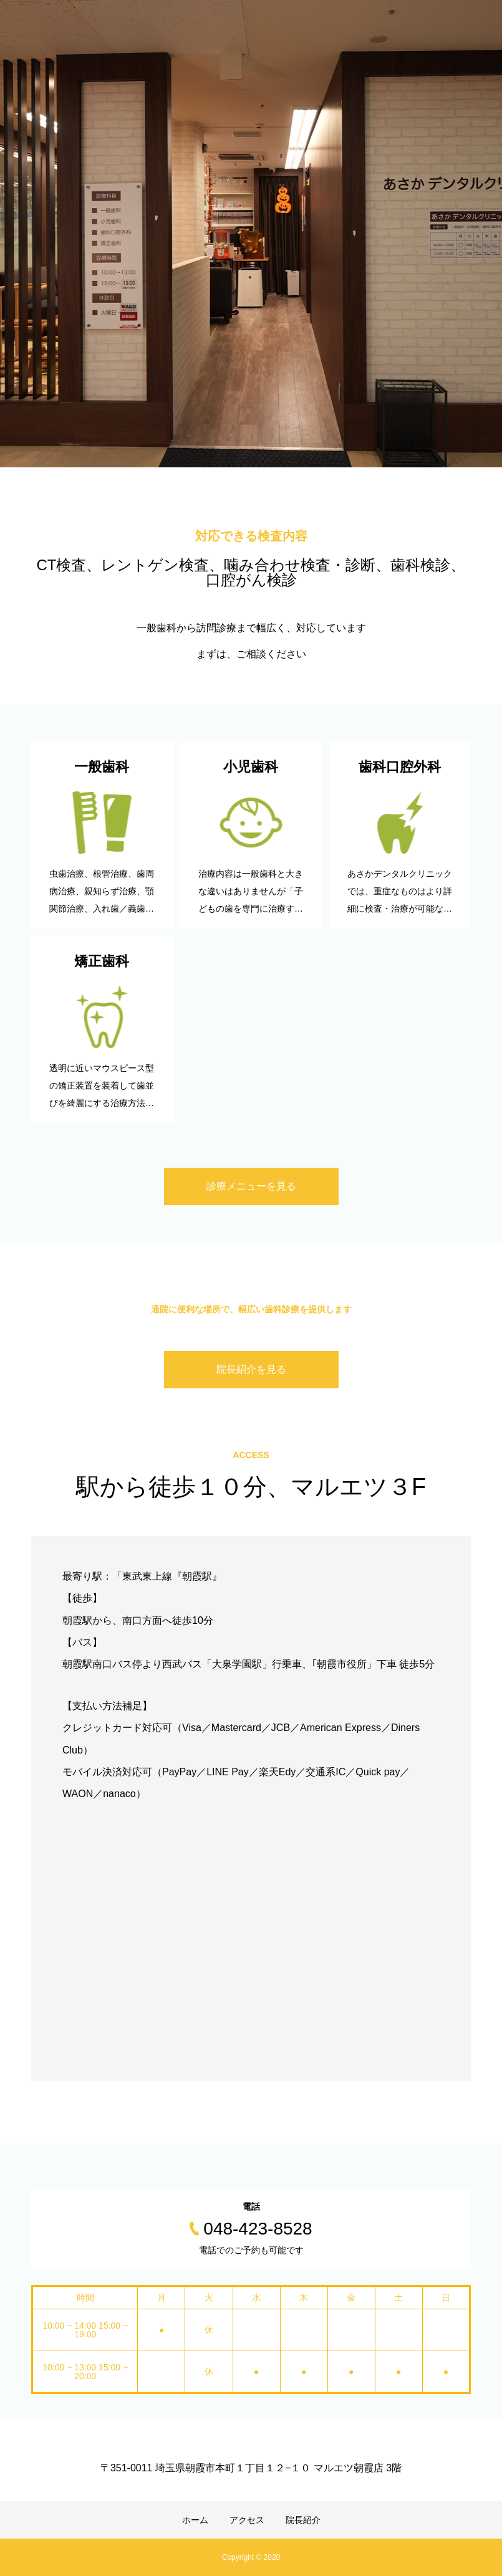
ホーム (195, 2520)
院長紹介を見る (251, 1369)
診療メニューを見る (251, 1186)
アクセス (246, 2520)
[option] (251, 233)
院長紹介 (303, 2520)
